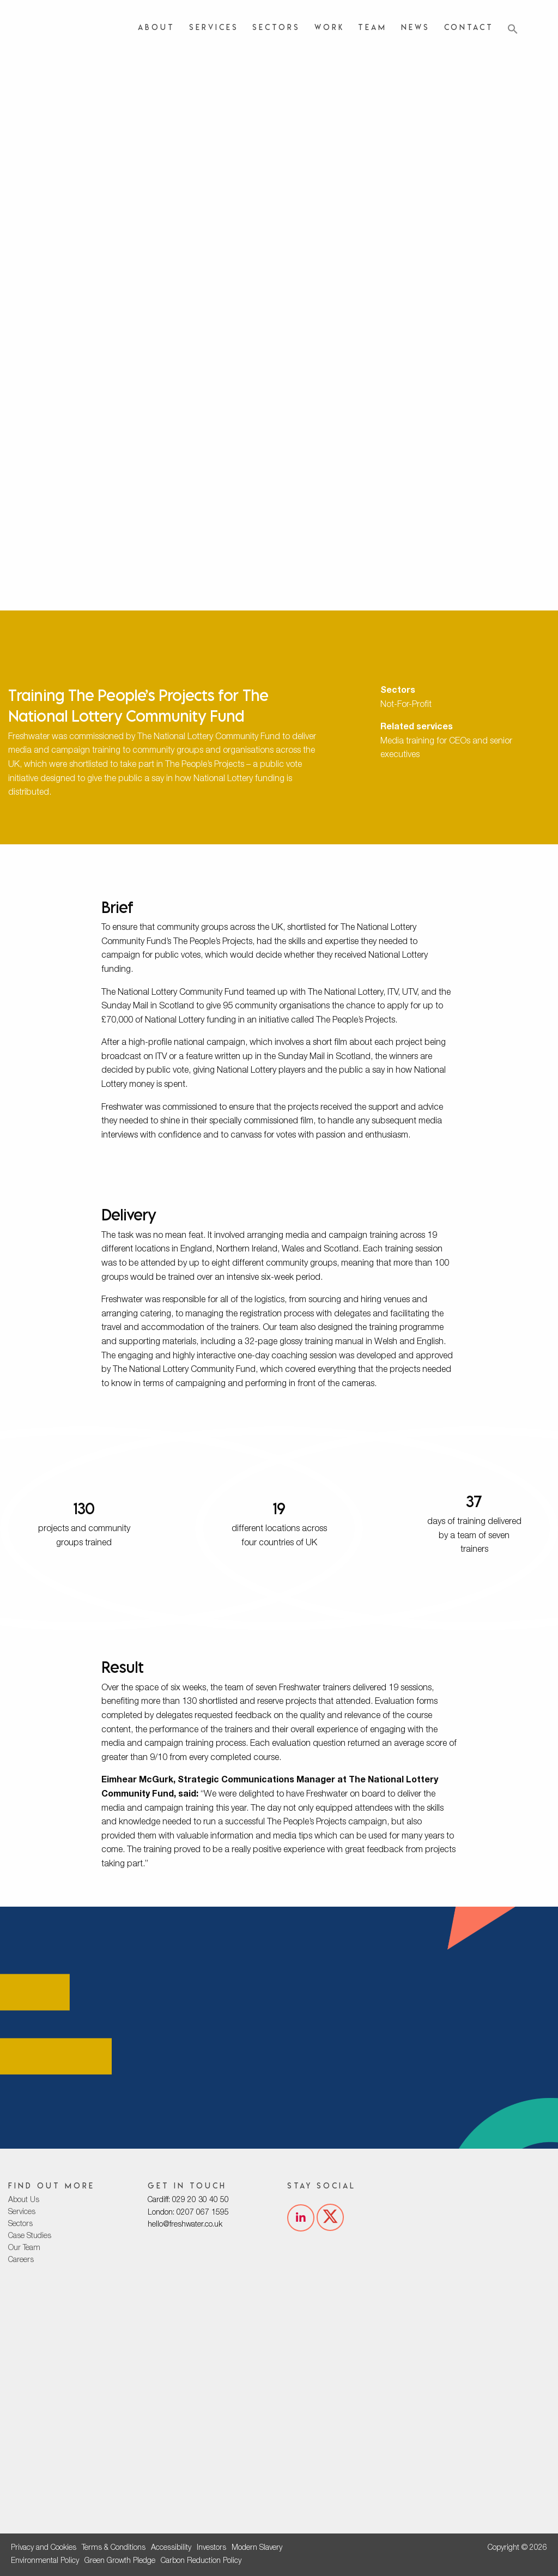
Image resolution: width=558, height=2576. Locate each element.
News (415, 27)
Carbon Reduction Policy (201, 2561)
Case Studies (29, 2236)
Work (329, 27)
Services (214, 27)
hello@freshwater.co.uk (185, 2225)
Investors (211, 2548)
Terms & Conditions (113, 2548)
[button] (512, 29)
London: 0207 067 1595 (188, 2213)
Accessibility (171, 2548)
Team (372, 27)
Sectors (276, 27)
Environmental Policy (45, 2561)
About (156, 27)
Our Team (24, 2248)
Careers (21, 2260)
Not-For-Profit (406, 705)
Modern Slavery (257, 2548)
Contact (469, 27)
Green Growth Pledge (119, 2561)
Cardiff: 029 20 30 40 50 (188, 2200)
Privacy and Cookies (43, 2548)
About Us (23, 2200)
